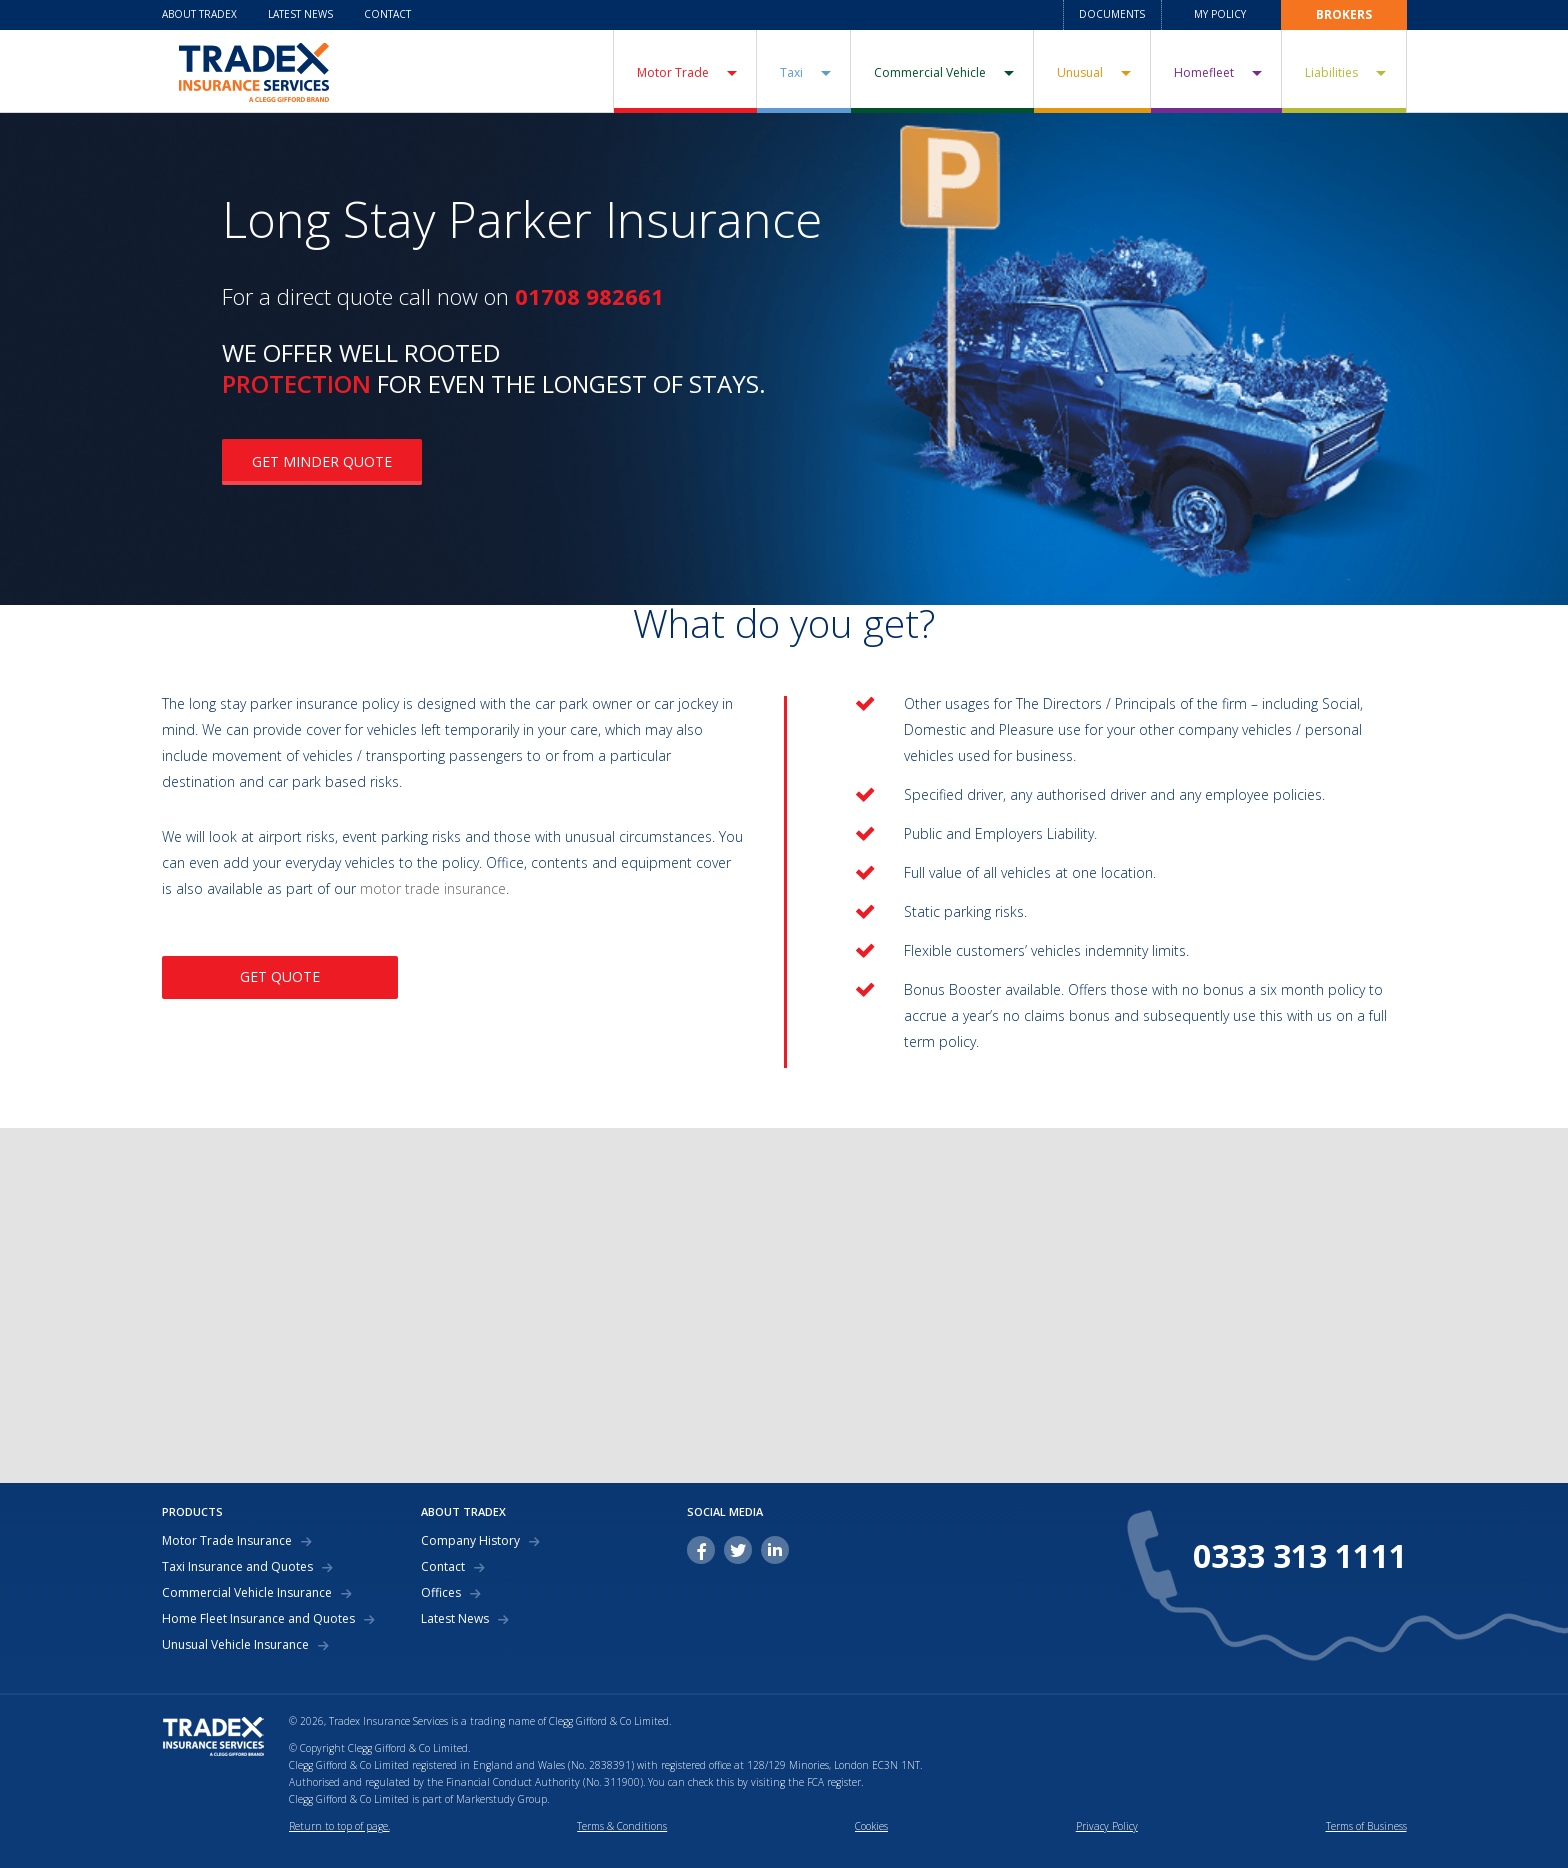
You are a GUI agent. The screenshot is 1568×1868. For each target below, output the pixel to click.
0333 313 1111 (1300, 1556)
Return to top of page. (339, 1826)
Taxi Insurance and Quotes (237, 1567)
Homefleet (1204, 72)
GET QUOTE (280, 976)
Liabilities (1331, 72)
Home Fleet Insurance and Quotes (258, 1619)
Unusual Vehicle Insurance (235, 1645)
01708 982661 (589, 296)
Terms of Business (1366, 1826)
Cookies (871, 1826)
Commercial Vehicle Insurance (247, 1593)
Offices (441, 1593)
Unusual (1080, 72)
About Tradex (199, 14)
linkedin (775, 1550)
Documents (1112, 14)
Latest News (300, 14)
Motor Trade (673, 72)
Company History (470, 1541)
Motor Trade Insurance (227, 1541)
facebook (701, 1550)
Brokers (1344, 14)
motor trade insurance (433, 888)
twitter (738, 1550)
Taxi (791, 72)
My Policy (1220, 14)
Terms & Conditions (622, 1826)
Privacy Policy (1107, 1826)
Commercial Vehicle (930, 72)
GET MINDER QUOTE (322, 461)
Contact (387, 14)
